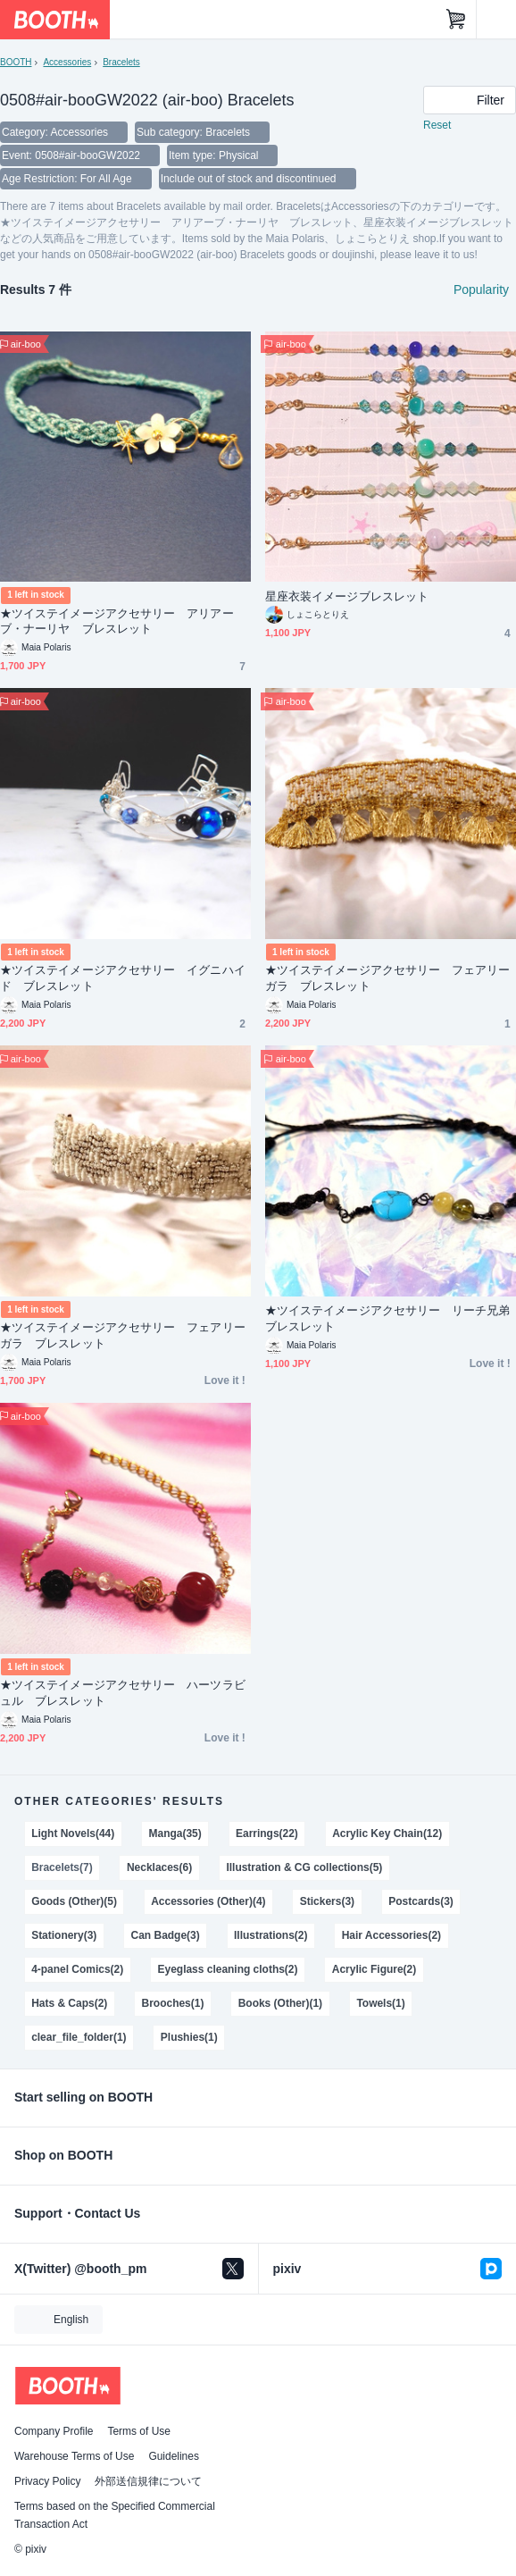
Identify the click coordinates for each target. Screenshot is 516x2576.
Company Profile (53, 2431)
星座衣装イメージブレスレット (347, 596)
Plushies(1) (189, 2037)
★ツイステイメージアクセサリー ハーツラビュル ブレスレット (123, 1693)
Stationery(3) (63, 1935)
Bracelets (121, 62)
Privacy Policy (47, 2481)
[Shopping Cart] (456, 19)
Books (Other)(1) (280, 2003)
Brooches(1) (173, 2003)
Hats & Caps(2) (69, 2003)
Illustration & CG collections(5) (304, 1867)
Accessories (67, 62)
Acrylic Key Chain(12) (387, 1833)
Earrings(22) (267, 1833)
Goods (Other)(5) (74, 1901)
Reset (437, 125)
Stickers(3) (327, 1901)
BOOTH (15, 62)
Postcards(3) (421, 1901)
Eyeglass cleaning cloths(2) (228, 1969)
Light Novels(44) (72, 1833)
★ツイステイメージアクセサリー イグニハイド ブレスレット (123, 978)
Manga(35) (175, 1833)
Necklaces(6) (159, 1867)
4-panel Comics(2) (77, 1969)
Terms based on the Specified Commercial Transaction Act (114, 2515)
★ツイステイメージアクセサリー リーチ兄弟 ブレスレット (390, 1318)
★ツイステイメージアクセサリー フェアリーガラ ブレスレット (388, 978)
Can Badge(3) (165, 1935)
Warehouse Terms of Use (74, 2456)
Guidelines (173, 2456)
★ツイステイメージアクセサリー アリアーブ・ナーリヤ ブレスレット (117, 621)
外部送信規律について (148, 2481)
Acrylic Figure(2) (374, 1969)
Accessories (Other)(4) (208, 1901)
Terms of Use (139, 2431)
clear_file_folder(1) (78, 2037)
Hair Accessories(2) (391, 1935)
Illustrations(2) (270, 1935)
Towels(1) (380, 2003)
